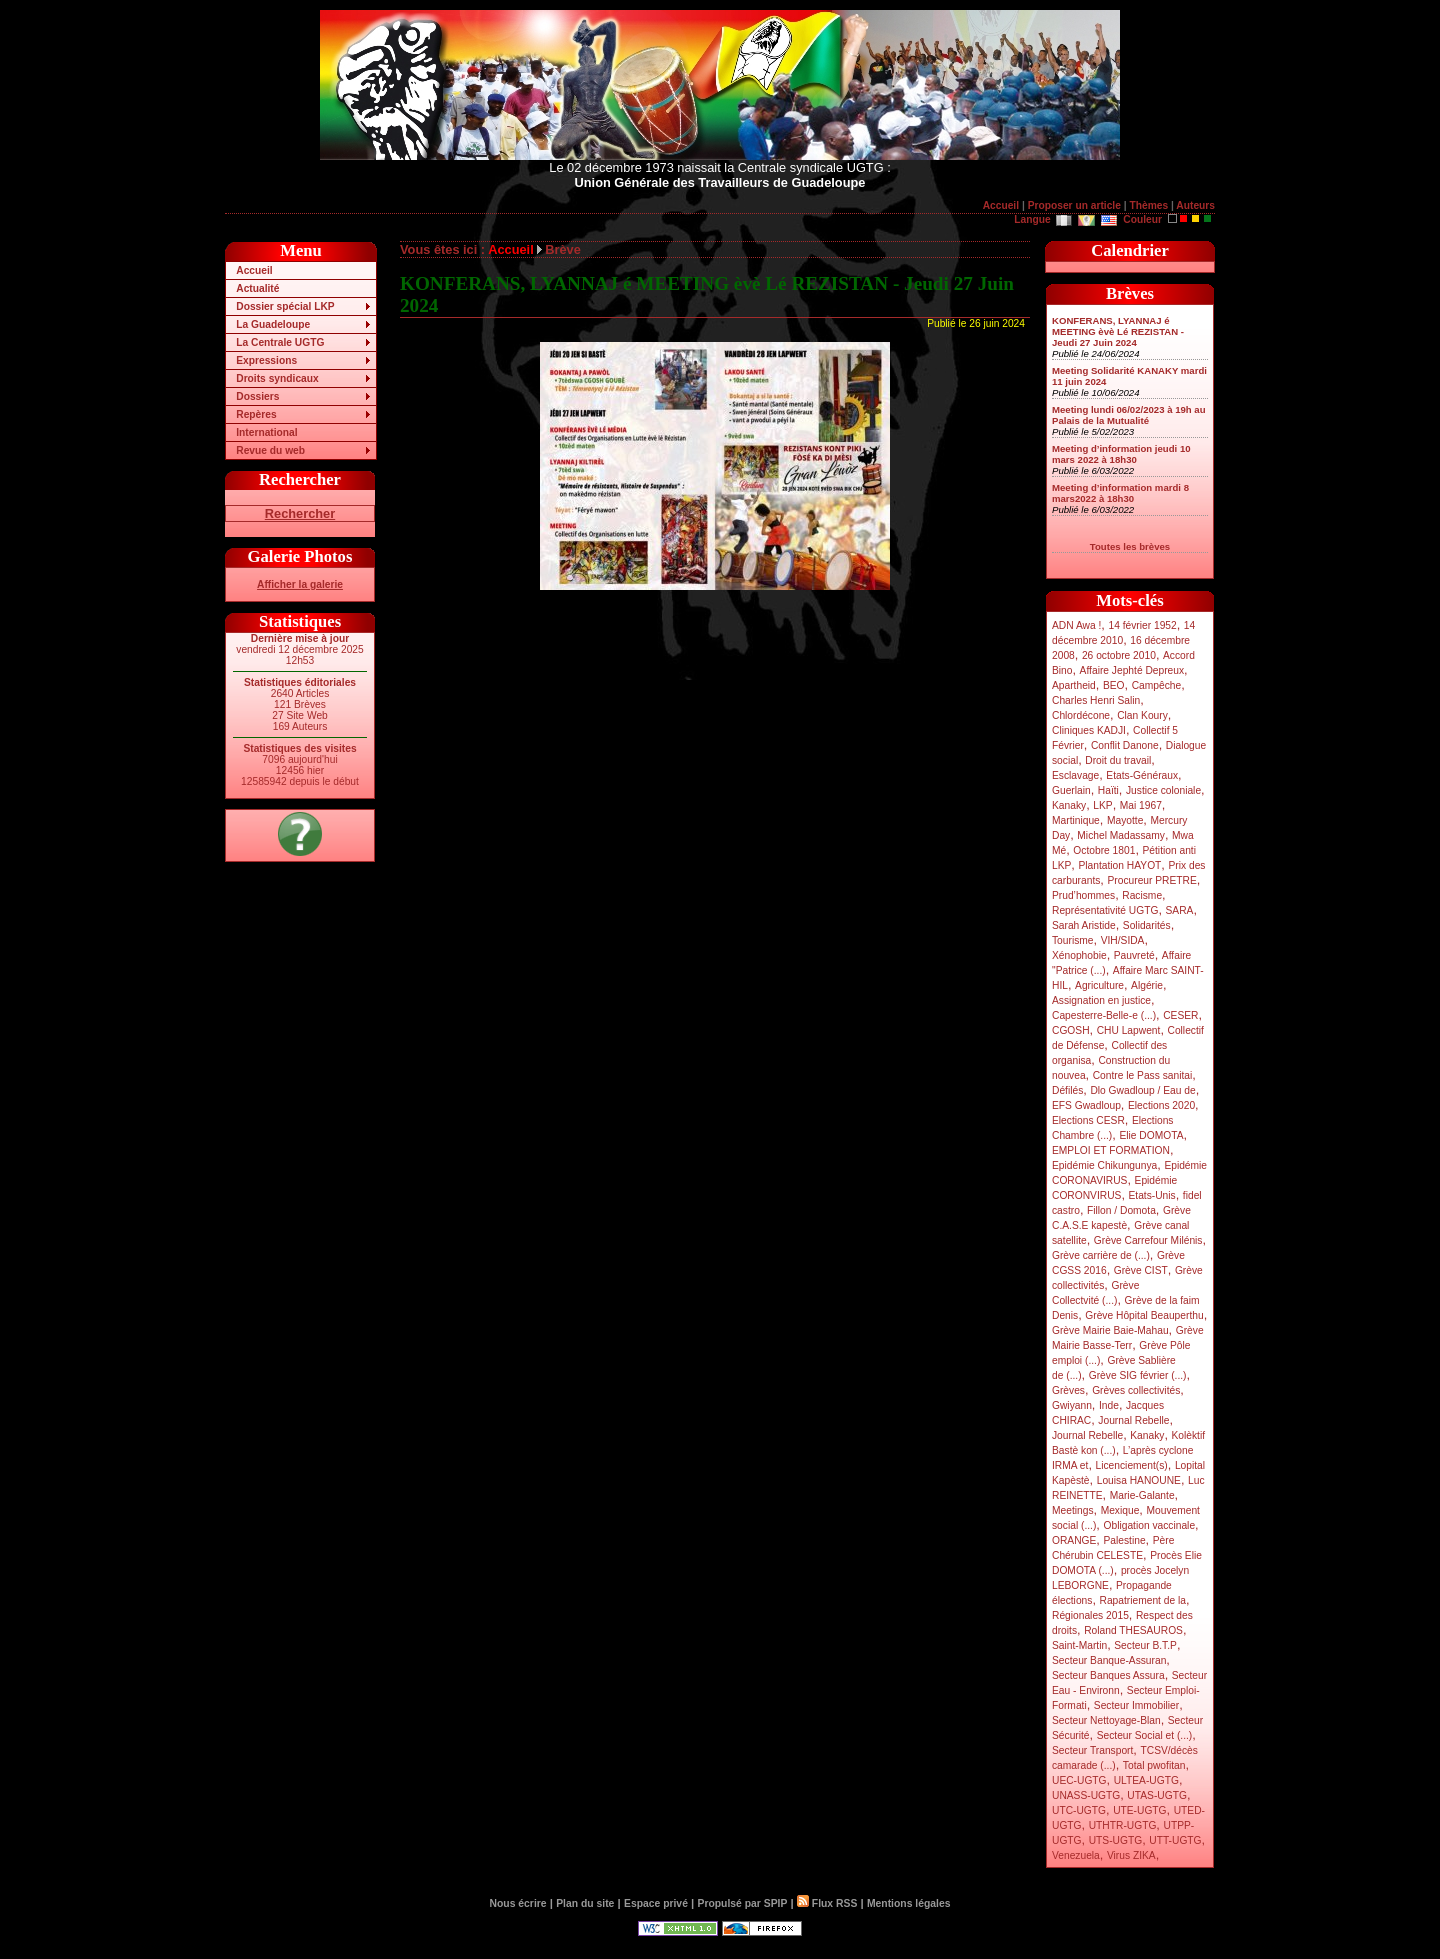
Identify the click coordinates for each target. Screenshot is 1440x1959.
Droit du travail (1118, 760)
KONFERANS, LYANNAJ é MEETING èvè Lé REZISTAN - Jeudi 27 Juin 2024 (1118, 331)
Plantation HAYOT (1119, 865)
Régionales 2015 (1090, 1615)
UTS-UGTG (1115, 1840)
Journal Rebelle (1133, 1420)
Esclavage (1075, 775)
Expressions (266, 360)
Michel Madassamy (1121, 835)
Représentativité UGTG (1105, 910)
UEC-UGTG (1079, 1780)
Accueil (1001, 205)
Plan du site (585, 1903)
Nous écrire (518, 1903)
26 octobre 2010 (1119, 655)
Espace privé (656, 1903)
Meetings (1073, 1510)
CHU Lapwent (1129, 1030)
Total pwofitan (1154, 1765)
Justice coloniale (1163, 790)
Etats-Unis (1152, 1195)
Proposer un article (1074, 205)
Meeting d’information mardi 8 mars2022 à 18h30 (1120, 493)
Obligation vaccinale (1149, 1525)
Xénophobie (1079, 955)
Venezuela (1076, 1855)
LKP (1102, 805)
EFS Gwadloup (1086, 1105)
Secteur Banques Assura (1108, 1675)
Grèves (1068, 1390)
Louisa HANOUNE (1139, 1480)
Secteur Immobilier (1136, 1705)
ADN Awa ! (1076, 625)
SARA (1180, 910)
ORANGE (1074, 1540)
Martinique (1076, 820)
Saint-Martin (1079, 1645)
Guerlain (1071, 790)
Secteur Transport (1092, 1750)
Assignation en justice (1101, 1000)
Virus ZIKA (1131, 1855)
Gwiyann (1072, 1405)
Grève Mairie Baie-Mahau (1110, 1330)
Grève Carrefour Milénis (1148, 1240)
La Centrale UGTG (280, 342)
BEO (1114, 685)
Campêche (1157, 685)
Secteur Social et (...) (1145, 1735)
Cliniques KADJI (1089, 730)
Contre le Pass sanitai (1143, 1075)
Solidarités (1147, 925)
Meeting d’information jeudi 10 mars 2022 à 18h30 (1121, 454)
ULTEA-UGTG (1146, 1780)
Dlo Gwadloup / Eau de (1142, 1090)
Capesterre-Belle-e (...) (1104, 1015)
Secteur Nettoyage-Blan (1106, 1720)
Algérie (1147, 985)
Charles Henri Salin (1096, 700)
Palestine (1124, 1540)
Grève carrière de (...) (1101, 1255)
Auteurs (1195, 205)
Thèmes (1148, 205)
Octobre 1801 (1104, 850)
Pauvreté (1134, 955)
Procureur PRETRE (1151, 880)
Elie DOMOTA (1151, 1135)
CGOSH (1071, 1030)
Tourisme (1073, 940)
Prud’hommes (1083, 895)
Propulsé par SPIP (743, 1903)
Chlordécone (1081, 715)
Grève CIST (1141, 1270)
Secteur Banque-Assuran (1109, 1660)
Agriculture (1099, 985)
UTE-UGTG (1139, 1810)
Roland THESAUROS (1133, 1630)
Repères (256, 414)
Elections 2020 (1161, 1105)
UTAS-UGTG (1157, 1795)
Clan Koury (1142, 715)
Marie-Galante (1142, 1495)
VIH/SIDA (1123, 940)
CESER (1180, 1015)
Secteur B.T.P (1145, 1645)
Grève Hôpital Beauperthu (1144, 1315)
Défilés (1067, 1090)
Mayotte (1125, 820)
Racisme (1142, 895)
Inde (1109, 1405)
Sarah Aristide (1084, 925)
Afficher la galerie (300, 584)
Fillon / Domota (1121, 1210)
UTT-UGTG (1175, 1840)
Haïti (1108, 790)
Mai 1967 (1141, 805)
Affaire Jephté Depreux (1132, 670)
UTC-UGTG (1079, 1810)
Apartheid (1074, 685)
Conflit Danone (1125, 745)
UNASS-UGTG (1086, 1795)
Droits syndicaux (277, 378)
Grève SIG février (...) (1138, 1375)
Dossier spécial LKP (285, 306)
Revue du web (270, 450)
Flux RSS (827, 1903)
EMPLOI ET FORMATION (1111, 1150)
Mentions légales (908, 1903)
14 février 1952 (1142, 625)
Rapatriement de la (1143, 1600)
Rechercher (300, 513)
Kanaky (1069, 805)
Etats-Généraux (1142, 775)
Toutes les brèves (1130, 546)
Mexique (1120, 1510)
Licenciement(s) (1132, 1465)
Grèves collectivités (1136, 1390)
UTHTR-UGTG (1123, 1825)
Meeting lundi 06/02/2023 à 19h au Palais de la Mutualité (1129, 415)
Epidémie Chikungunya (1104, 1165)
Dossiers (257, 396)
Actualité (257, 288)
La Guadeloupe (273, 324)
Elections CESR (1088, 1120)
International (266, 432)
